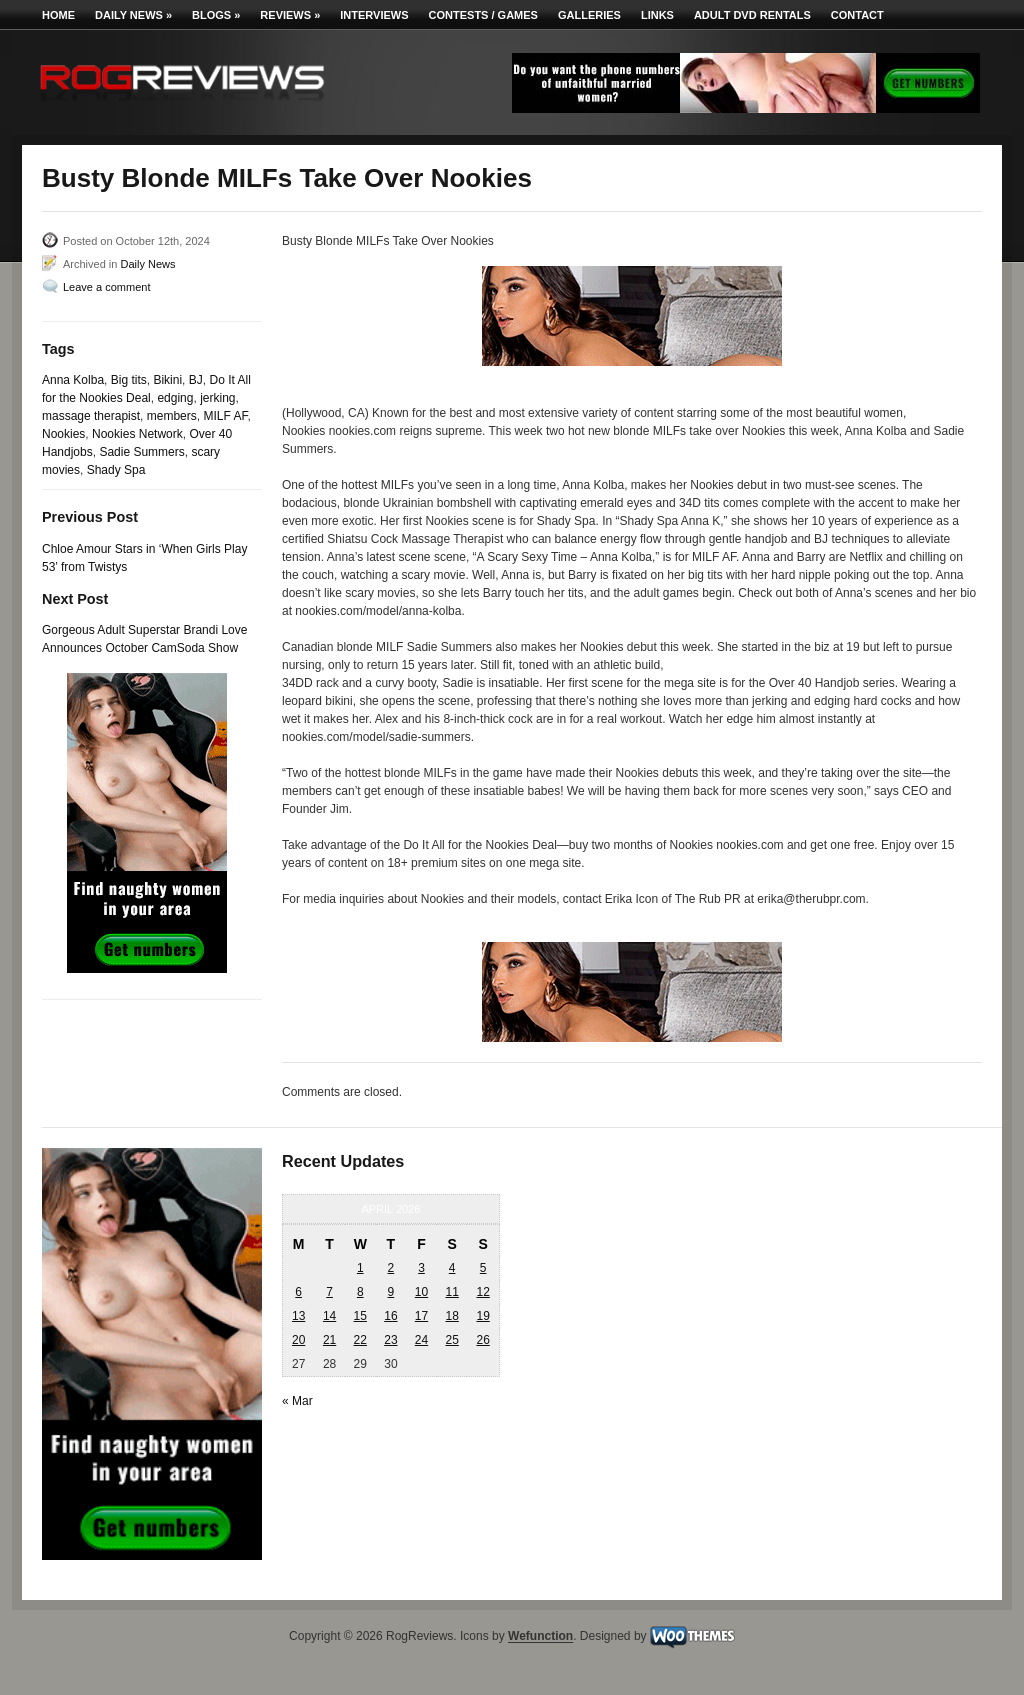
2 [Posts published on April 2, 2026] (391, 1268)
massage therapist (91, 416)
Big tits (129, 380)
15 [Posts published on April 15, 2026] (360, 1316)
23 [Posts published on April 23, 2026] (390, 1340)
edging (175, 398)
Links (657, 15)
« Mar (297, 1401)
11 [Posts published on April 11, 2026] (451, 1292)
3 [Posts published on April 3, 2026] (421, 1268)
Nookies (63, 434)
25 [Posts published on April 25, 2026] (451, 1340)
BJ (196, 380)
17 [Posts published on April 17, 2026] (421, 1316)
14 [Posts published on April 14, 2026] (329, 1316)
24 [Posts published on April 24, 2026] (421, 1340)
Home (58, 15)
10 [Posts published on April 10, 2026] (421, 1292)
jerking (217, 398)
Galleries (589, 15)
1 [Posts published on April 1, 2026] (360, 1268)
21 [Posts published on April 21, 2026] (329, 1340)
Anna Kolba (73, 380)
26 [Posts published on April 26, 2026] (482, 1340)
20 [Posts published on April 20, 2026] (298, 1340)
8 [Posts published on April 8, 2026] (360, 1292)
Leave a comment (106, 287)
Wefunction (540, 1637)
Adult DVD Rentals (752, 15)
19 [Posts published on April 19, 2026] (482, 1316)
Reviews (290, 15)
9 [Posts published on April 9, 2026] (391, 1292)
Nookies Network (137, 434)
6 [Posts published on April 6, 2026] (298, 1292)
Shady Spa (116, 470)
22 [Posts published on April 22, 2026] (360, 1340)
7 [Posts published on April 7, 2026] (329, 1292)
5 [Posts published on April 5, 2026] (483, 1268)
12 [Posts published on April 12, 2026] (482, 1292)
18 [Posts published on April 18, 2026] (451, 1316)
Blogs (216, 15)
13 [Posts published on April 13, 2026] (298, 1316)
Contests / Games (483, 15)
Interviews (374, 15)
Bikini (167, 380)
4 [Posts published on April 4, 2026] (452, 1268)
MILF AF (225, 416)
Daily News (133, 15)
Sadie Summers (141, 452)
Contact (857, 15)
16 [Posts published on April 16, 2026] (390, 1316)
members (172, 416)
